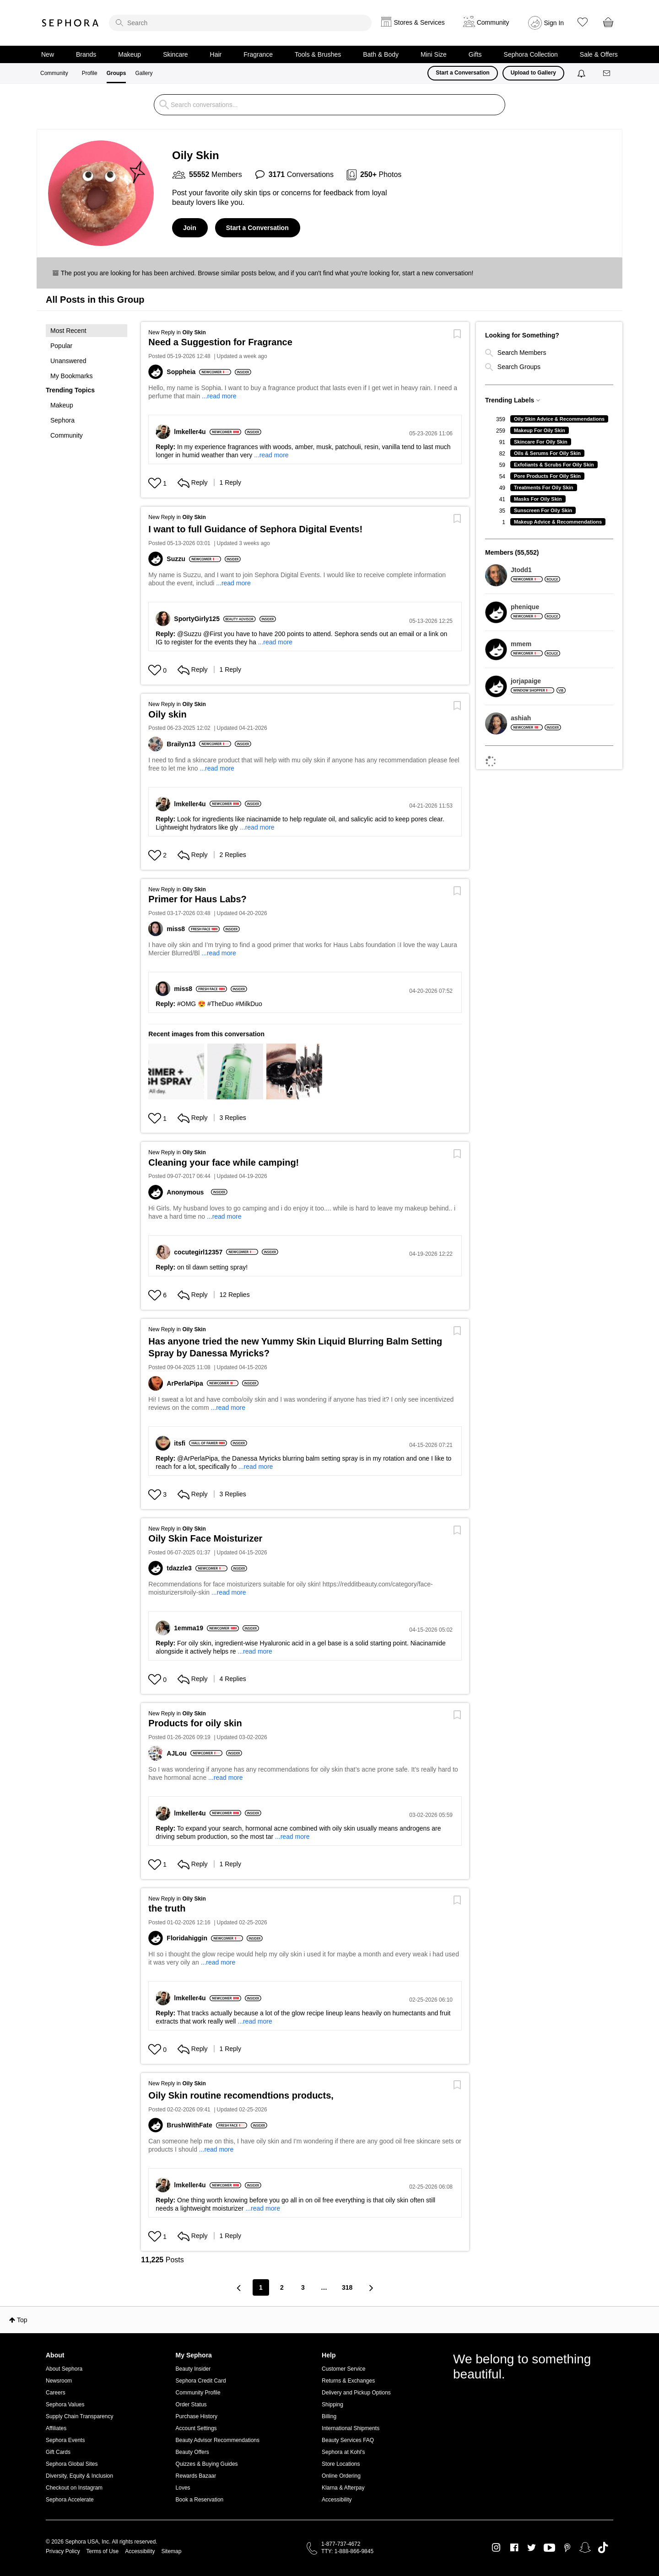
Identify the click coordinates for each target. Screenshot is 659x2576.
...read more (219, 396)
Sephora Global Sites (71, 2464)
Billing (329, 2416)
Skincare (175, 54)
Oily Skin (193, 332)
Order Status (191, 2404)
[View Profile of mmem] (535, 644)
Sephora (70, 23)
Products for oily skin (195, 1723)
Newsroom (59, 2381)
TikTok (603, 2548)
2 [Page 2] (282, 2287)
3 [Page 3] (303, 2287)
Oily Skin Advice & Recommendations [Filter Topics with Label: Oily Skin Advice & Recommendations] (559, 419)
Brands (86, 54)
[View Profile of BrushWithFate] (191, 2125)
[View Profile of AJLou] (178, 1753)
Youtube (549, 2548)
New (47, 54)
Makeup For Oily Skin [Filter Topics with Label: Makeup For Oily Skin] (539, 430)
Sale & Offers (599, 54)
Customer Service (343, 2369)
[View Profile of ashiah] (536, 718)
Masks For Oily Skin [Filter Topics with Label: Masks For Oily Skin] (538, 499)
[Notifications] (582, 73)
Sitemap (171, 2551)
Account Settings (196, 2428)
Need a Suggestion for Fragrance (220, 342)
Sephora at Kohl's (343, 2452)
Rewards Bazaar (196, 2476)
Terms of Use (102, 2551)
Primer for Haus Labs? (197, 899)
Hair (216, 54)
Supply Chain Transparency (79, 2416)
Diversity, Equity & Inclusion (79, 2476)
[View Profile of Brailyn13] (183, 744)
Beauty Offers (192, 2452)
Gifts (475, 54)
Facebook (514, 2548)
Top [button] (22, 2320)
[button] (86, 353)
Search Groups (512, 366)
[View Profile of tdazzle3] (181, 1568)
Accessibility (336, 2499)
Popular (61, 345)
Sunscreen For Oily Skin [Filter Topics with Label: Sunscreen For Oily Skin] (543, 510)
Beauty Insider (193, 2369)
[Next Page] (370, 2287)
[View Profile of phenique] (535, 607)
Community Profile (198, 2392)
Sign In (554, 23)
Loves (183, 2488)
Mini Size (434, 54)
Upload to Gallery (533, 73)
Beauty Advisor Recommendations (217, 2440)
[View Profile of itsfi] (181, 1443)
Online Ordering (341, 2476)
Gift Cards (58, 2452)
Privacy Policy (63, 2551)
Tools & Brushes (318, 54)
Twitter (531, 2548)
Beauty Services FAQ (348, 2440)
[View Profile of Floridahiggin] (189, 1938)
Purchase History (196, 2416)
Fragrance (258, 54)
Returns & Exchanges (348, 2381)
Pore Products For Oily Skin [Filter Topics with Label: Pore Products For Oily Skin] (547, 476)
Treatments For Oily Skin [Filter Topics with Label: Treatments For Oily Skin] (543, 487)
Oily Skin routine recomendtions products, (241, 2095)
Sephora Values (65, 2404)
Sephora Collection (531, 54)
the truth (166, 1908)
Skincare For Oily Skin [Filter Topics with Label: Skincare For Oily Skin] (540, 442)
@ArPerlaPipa (197, 1458)
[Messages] (607, 73)
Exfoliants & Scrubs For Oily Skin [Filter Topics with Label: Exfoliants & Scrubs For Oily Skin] (554, 464)
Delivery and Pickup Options (356, 2392)
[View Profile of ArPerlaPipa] (186, 1383)
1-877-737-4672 (340, 2544)
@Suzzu (189, 633)
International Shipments (350, 2428)
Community (54, 73)
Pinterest (567, 2548)
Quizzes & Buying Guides (207, 2464)
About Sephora (64, 2369)
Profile (89, 73)
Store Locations (341, 2464)
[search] (240, 23)
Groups (116, 73)
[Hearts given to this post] (154, 483)
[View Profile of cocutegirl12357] (200, 1252)
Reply (193, 482)
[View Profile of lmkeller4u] (191, 432)
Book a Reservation (200, 2499)
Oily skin (167, 714)
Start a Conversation (462, 73)
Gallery (143, 73)
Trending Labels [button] (509, 400)
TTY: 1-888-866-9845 (347, 2551)
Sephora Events (65, 2440)
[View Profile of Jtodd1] (535, 569)
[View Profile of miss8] (178, 929)
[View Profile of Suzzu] (178, 559)
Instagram (496, 2548)
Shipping (332, 2404)
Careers (55, 2392)
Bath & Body (381, 54)
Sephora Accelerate (70, 2499)
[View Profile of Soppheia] (183, 372)
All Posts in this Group (95, 300)
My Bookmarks (71, 376)
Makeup (129, 54)
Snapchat (585, 2548)
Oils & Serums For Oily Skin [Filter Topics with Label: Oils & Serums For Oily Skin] (547, 453)
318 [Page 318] (347, 2287)
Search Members (515, 352)
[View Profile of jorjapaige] (538, 681)
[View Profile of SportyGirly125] (198, 619)
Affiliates (56, 2428)
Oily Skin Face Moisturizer (205, 1538)
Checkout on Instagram (74, 2488)
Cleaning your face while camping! (223, 1162)
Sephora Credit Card (201, 2381)
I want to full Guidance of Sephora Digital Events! (255, 529)
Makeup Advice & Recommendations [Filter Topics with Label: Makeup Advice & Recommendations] (558, 522)
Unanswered (68, 360)
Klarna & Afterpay (343, 2488)
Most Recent (68, 330)
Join (189, 227)
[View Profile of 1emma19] (190, 1628)
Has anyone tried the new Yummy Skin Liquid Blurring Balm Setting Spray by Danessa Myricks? (295, 1347)
